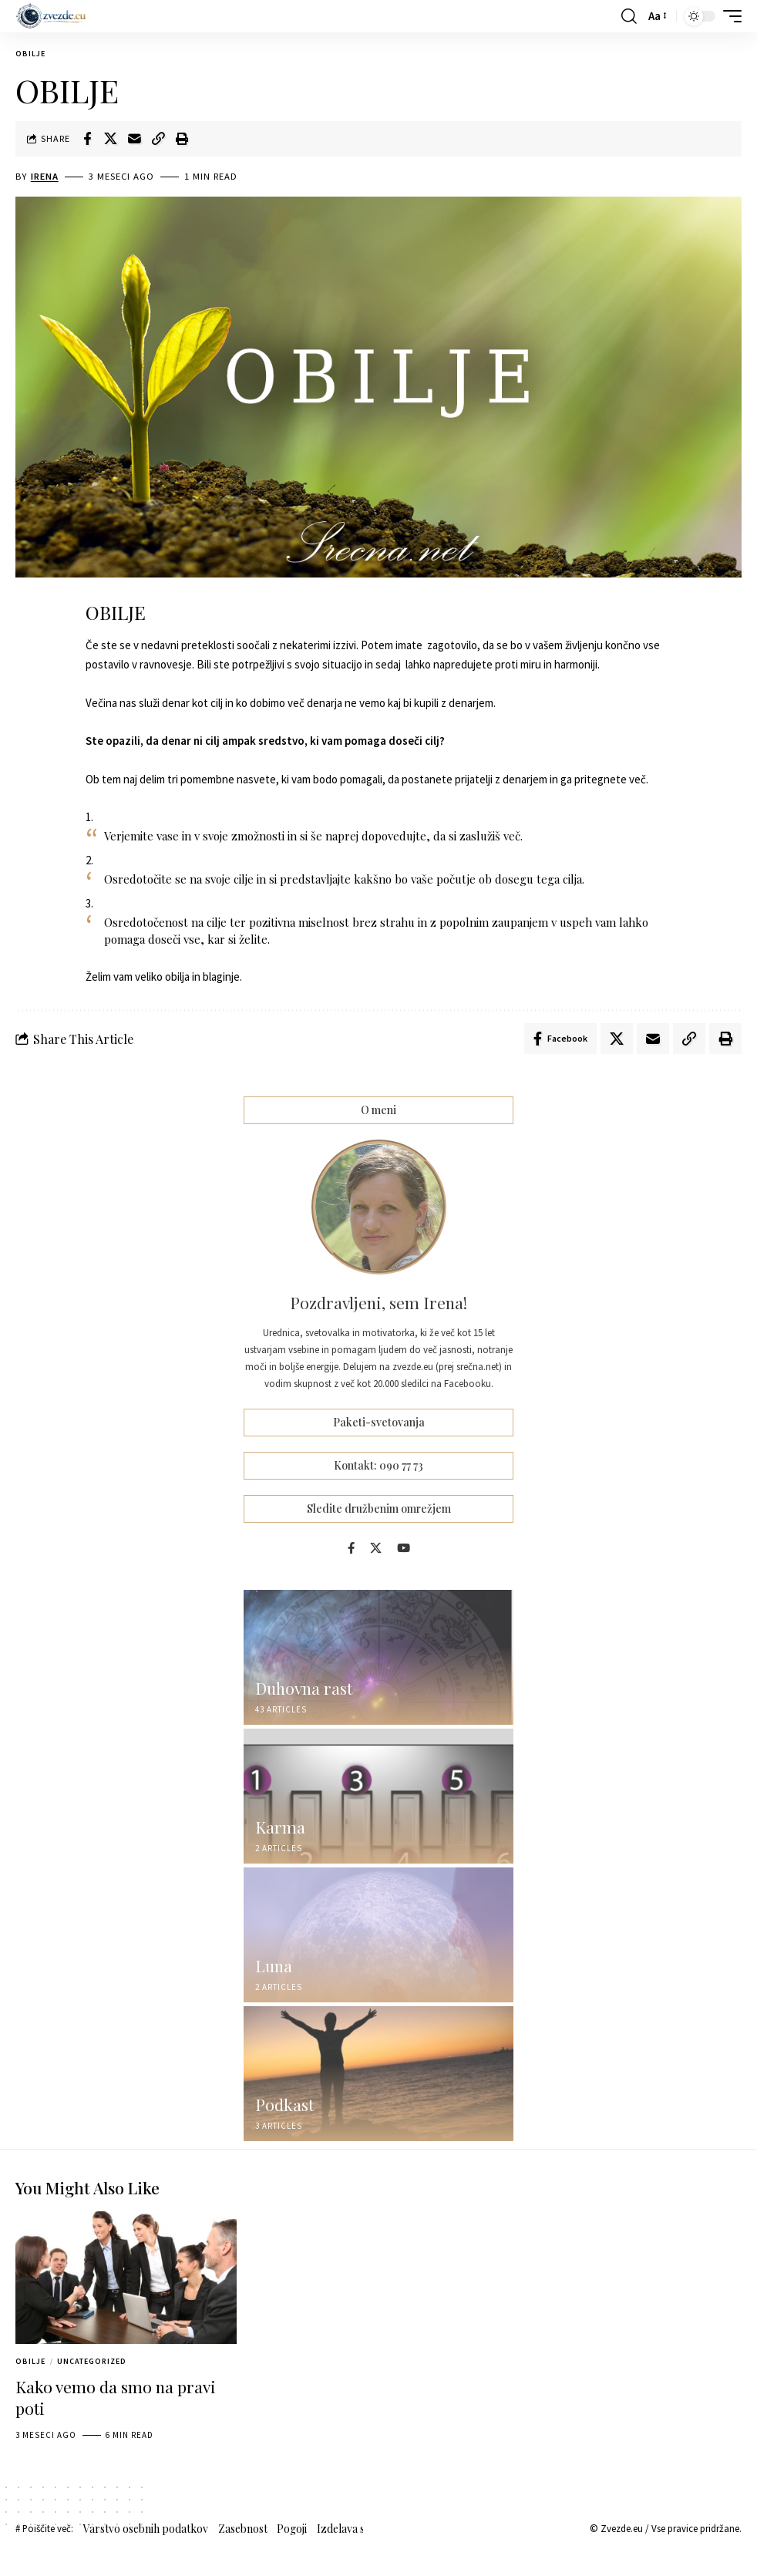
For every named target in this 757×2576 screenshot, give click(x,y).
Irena (45, 176)
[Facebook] (351, 1548)
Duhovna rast (303, 1688)
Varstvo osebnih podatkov (145, 2528)
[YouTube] (403, 1548)
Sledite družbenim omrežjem (379, 1509)
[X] (375, 1548)
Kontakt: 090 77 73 (378, 1465)
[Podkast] (378, 2073)
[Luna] (378, 1934)
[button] (629, 16)
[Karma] (378, 1796)
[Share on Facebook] (87, 138)
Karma (280, 1826)
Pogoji (292, 2528)
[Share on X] (111, 138)
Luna (273, 1965)
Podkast (284, 2104)
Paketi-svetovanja (379, 1422)
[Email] (135, 138)
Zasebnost (242, 2528)
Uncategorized (91, 2361)
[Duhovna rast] (378, 1657)
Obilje (30, 54)
